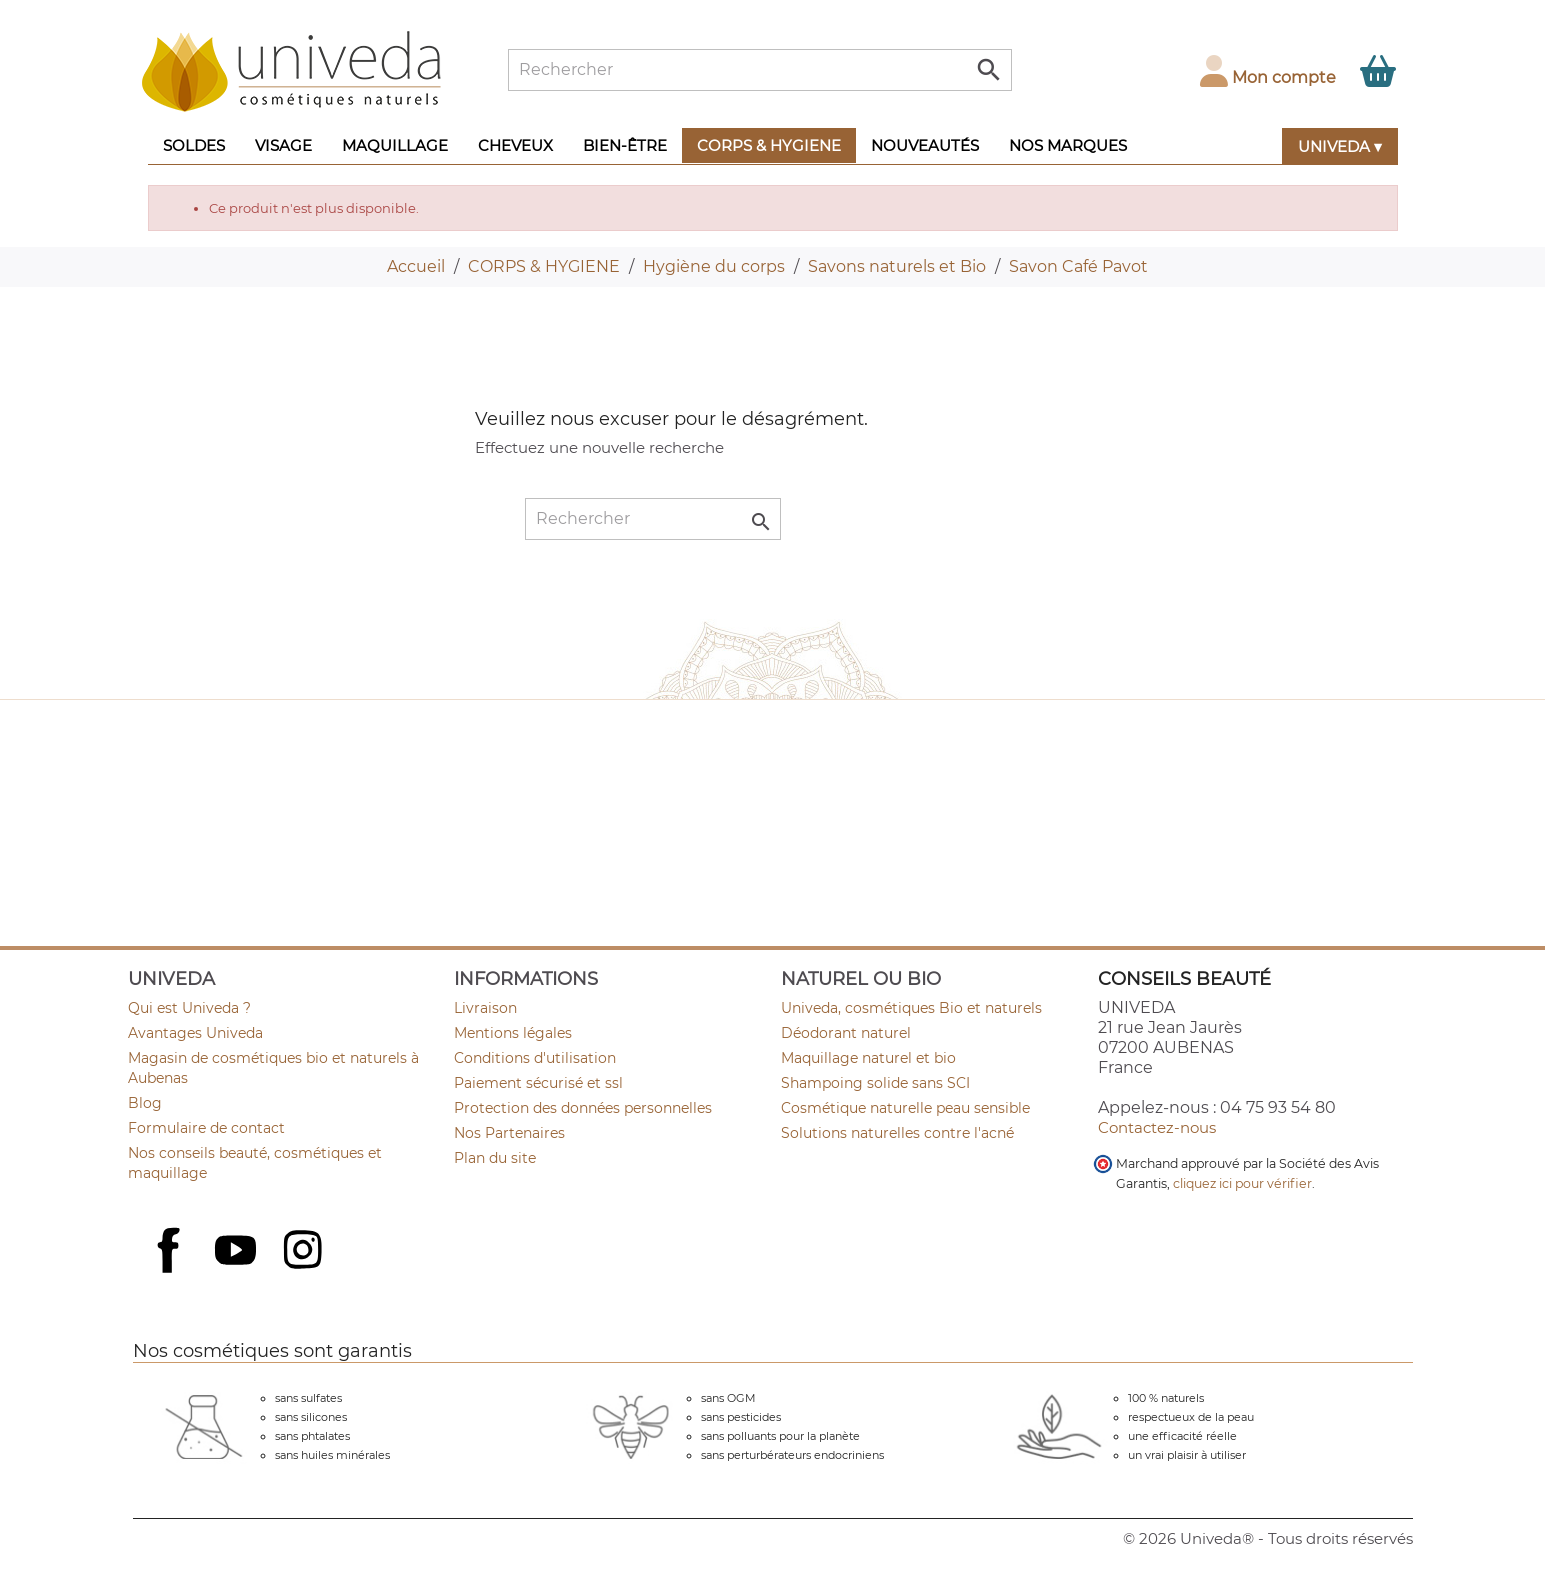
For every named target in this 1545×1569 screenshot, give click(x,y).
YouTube (238, 1252)
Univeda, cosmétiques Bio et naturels (911, 1008)
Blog (145, 1103)
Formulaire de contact (206, 1128)
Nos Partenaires (509, 1133)
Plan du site (495, 1158)
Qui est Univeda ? (189, 1008)
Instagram (305, 1252)
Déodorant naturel (846, 1033)
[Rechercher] (760, 70)
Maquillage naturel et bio (868, 1058)
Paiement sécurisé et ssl (538, 1083)
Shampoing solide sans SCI (875, 1083)
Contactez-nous (1157, 1127)
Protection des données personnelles (583, 1108)
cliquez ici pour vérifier (1242, 1183)
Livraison (485, 1008)
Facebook (171, 1272)
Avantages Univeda (195, 1033)
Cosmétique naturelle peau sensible (905, 1108)
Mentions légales (513, 1033)
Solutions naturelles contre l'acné (897, 1133)
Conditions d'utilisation (535, 1058)
